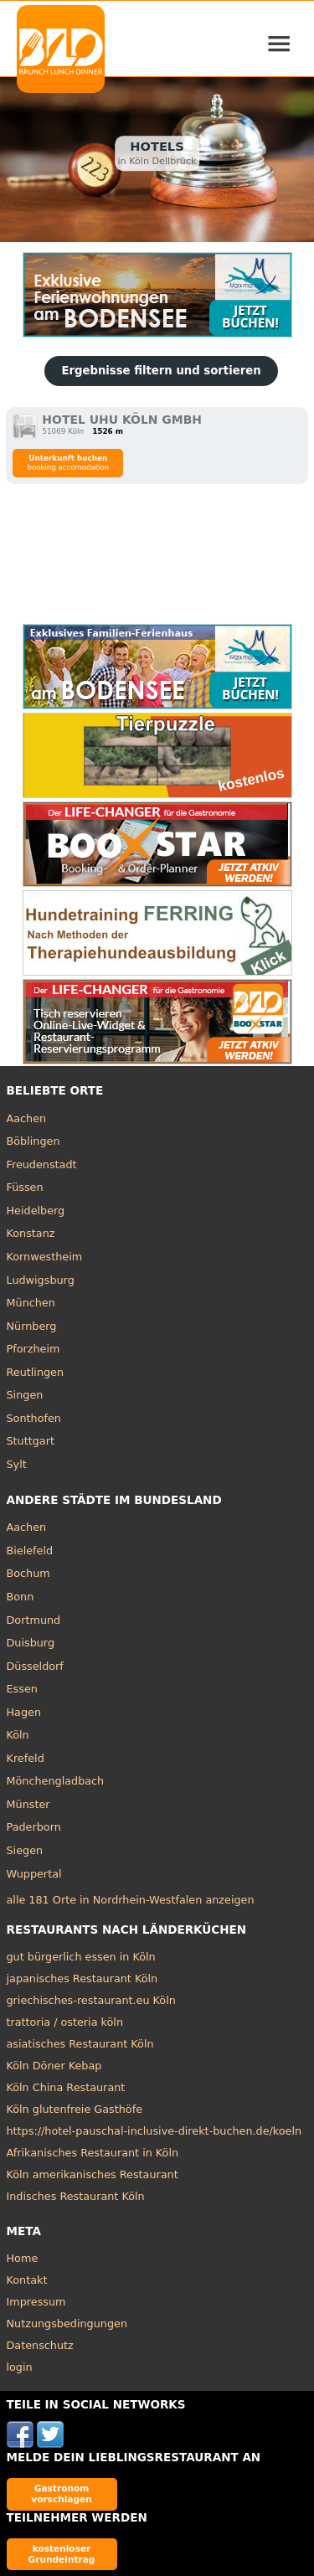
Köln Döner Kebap (54, 2065)
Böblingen (33, 1141)
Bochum (28, 1573)
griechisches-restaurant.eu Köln (91, 2000)
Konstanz (31, 1233)
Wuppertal (34, 1874)
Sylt (17, 1464)
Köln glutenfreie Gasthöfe (75, 2109)
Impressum (36, 2301)
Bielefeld (30, 1550)
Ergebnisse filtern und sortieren (160, 370)
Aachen (27, 1118)
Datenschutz (40, 2345)
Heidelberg (36, 1210)
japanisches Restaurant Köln (82, 1978)
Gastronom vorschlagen (61, 2493)
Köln (18, 1734)
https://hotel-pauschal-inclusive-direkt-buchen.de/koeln (154, 2131)
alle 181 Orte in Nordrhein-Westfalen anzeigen (131, 1899)
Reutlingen (35, 1372)
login (20, 2367)
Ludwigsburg (41, 1280)
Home (23, 2258)
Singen (25, 1394)
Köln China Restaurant (66, 2087)
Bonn (20, 1596)
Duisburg (31, 1642)
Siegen (25, 1850)
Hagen (24, 1712)
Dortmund (34, 1620)
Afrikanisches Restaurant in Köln (93, 2152)
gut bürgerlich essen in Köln (81, 1956)
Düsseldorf (35, 1666)
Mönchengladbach (56, 1781)
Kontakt (27, 2280)
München (31, 1302)
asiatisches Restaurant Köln (80, 2044)
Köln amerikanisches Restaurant (92, 2174)
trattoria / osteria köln (65, 2022)
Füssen (25, 1187)
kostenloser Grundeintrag (61, 2553)
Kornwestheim (45, 1256)
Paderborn (34, 1827)
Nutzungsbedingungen (67, 2323)
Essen (22, 1688)
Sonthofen (34, 1418)
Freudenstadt (42, 1164)
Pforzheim (33, 1348)
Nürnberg (32, 1326)
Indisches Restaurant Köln (76, 2196)
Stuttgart (30, 1441)
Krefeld (25, 1758)
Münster (28, 1804)
